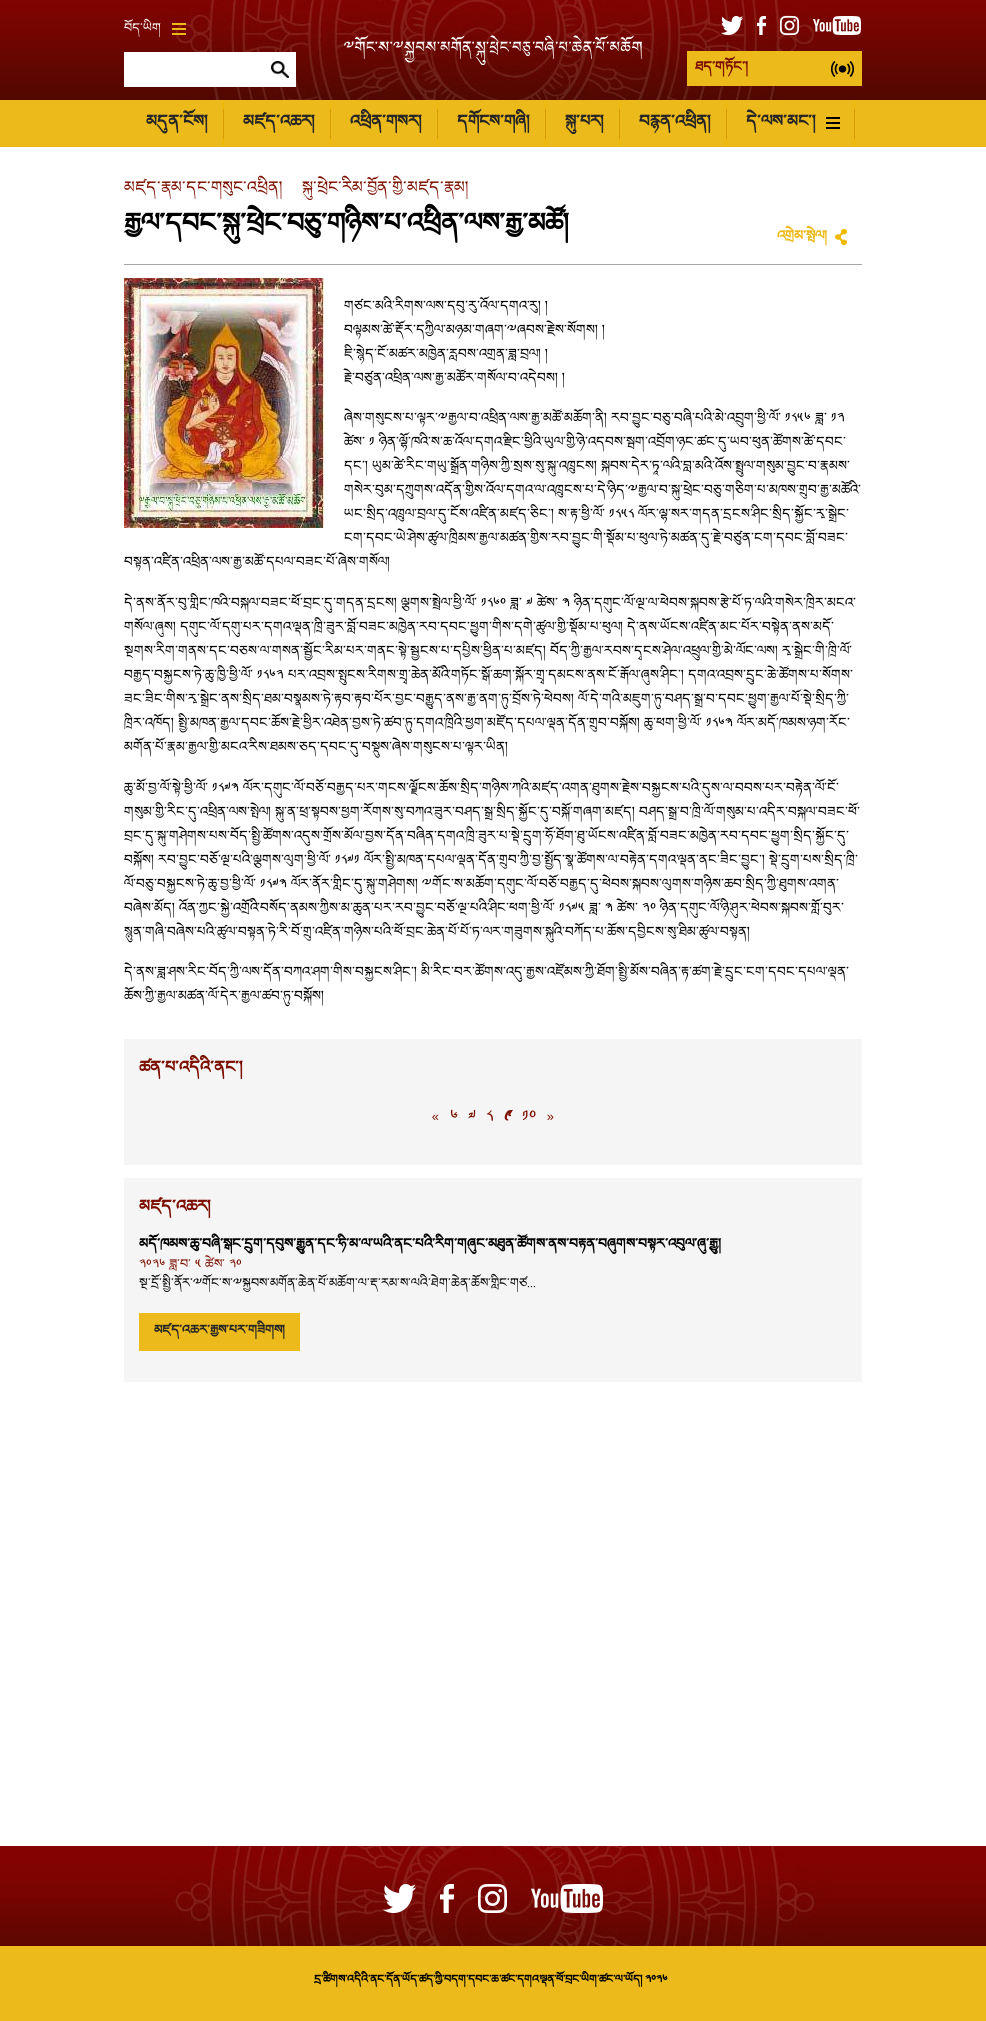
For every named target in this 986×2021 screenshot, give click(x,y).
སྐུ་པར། (584, 122)
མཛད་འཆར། (278, 122)
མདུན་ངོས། (176, 122)
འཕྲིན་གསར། (385, 122)
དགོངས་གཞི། (493, 122)
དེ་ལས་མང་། (793, 122)
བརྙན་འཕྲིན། (674, 122)
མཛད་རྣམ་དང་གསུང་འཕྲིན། (203, 188)
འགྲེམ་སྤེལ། (802, 237)
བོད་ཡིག (155, 29)
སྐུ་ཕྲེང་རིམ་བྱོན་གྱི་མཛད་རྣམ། (385, 188)
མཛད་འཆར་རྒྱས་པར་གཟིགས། (219, 1331)
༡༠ (529, 1117)
